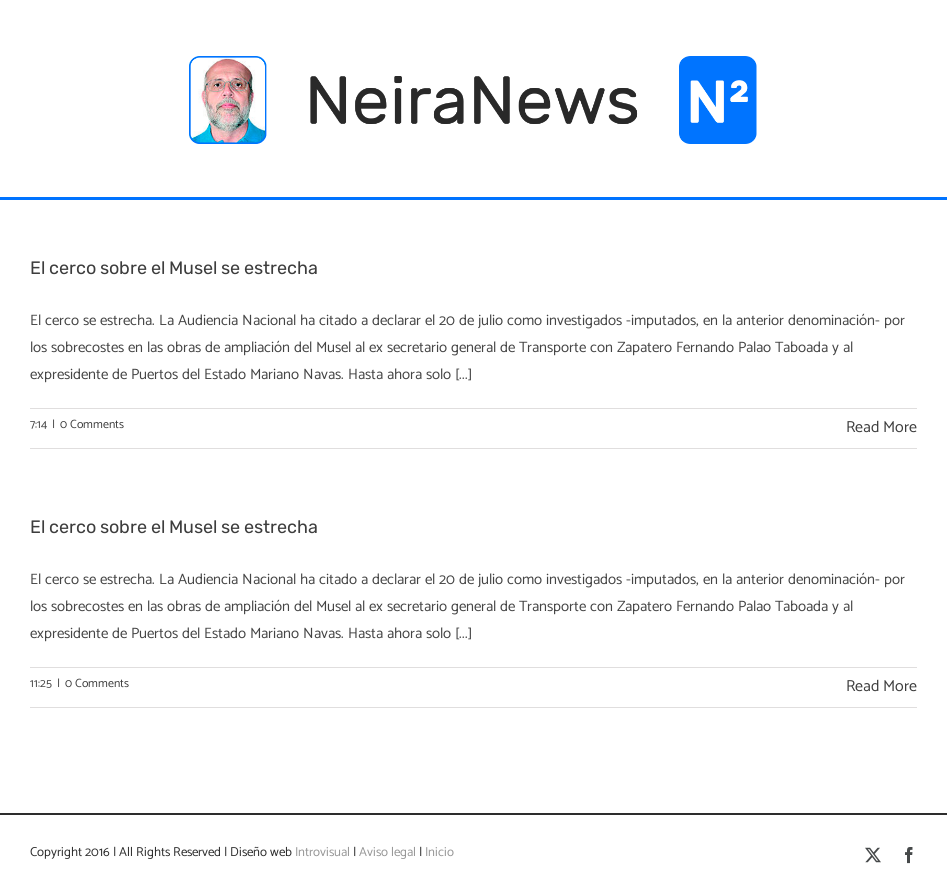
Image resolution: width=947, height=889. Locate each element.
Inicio (439, 852)
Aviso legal (387, 852)
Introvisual (321, 852)
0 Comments (92, 424)
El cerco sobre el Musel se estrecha (174, 268)
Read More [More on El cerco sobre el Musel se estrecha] (881, 427)
